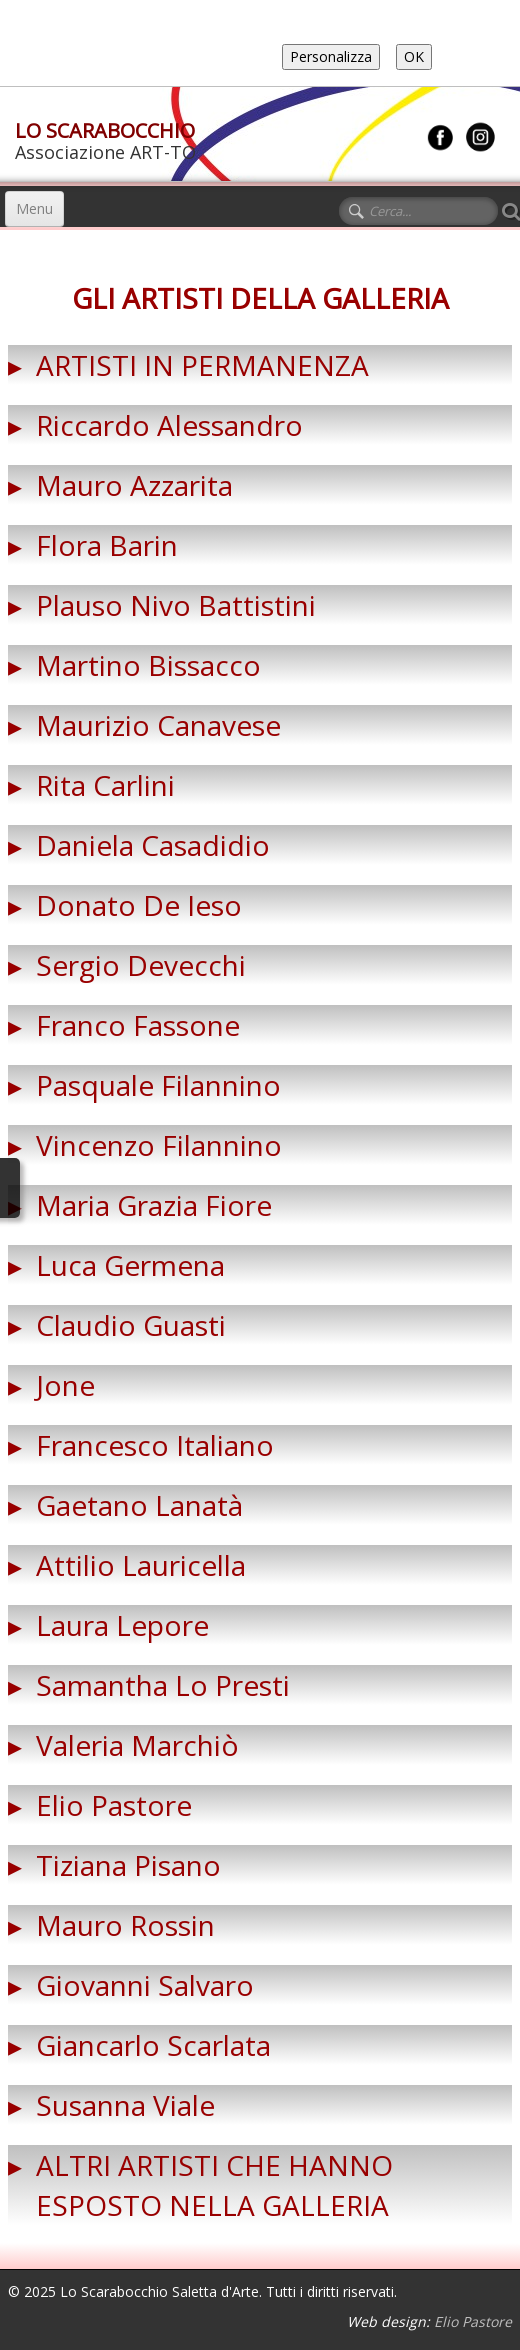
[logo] (105, 136)
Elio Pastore (473, 2321)
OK (414, 56)
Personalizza (331, 56)
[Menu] (34, 209)
